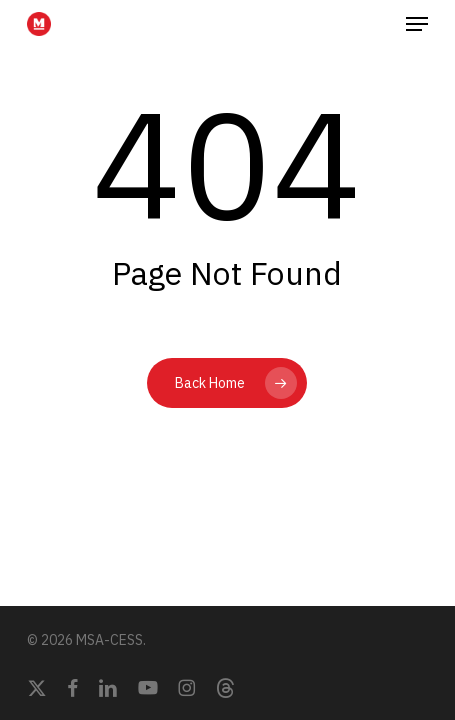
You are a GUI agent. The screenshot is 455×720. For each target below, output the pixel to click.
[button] (417, 24)
